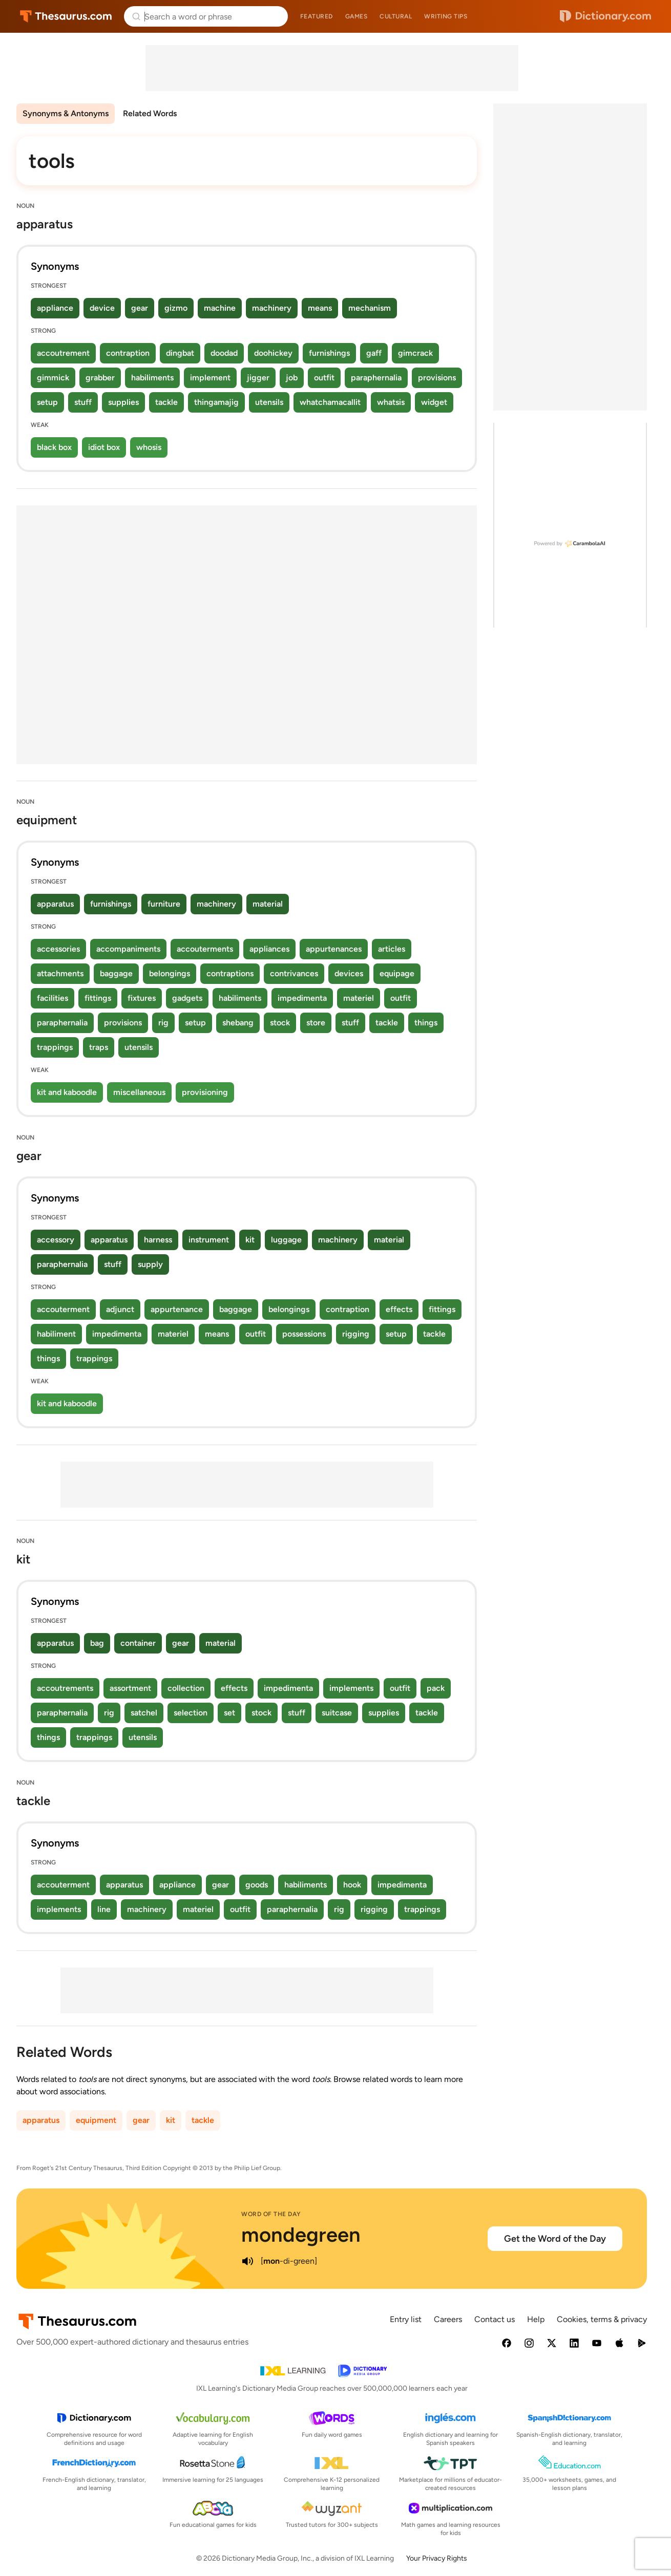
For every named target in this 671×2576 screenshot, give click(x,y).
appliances (269, 949)
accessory (55, 1239)
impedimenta (302, 998)
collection (185, 1688)
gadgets (187, 998)
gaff (374, 353)
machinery (271, 308)
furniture (164, 904)
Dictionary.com (605, 16)
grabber (100, 377)
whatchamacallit (330, 402)
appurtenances (334, 949)
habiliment (56, 1334)
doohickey (273, 353)
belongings (169, 973)
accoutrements (65, 1688)
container (138, 1643)
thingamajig (216, 402)
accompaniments (128, 949)
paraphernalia (376, 377)
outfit (324, 377)
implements (351, 1688)
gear (139, 308)
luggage (286, 1239)
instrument (208, 1239)
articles (391, 949)
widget (434, 402)
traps (98, 1047)
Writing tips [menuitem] (445, 16)
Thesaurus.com (66, 16)
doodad (224, 353)
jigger (258, 377)
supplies (123, 402)
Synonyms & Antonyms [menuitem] (66, 113)
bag (97, 1643)
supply (150, 1264)
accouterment (63, 1309)
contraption (128, 353)
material (268, 904)
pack (436, 1688)
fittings (98, 998)
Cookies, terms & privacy (602, 2319)
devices (348, 973)
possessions (304, 1334)
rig (163, 1022)
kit (250, 1239)
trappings (55, 1047)
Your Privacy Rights (436, 2558)
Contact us (494, 2319)
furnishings (329, 353)
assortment (130, 1688)
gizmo (175, 308)
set (229, 1713)
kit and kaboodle (67, 1092)
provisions (437, 377)
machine (220, 308)
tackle (166, 402)
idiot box (104, 447)
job (292, 377)
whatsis (391, 402)
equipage (397, 973)
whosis (148, 447)
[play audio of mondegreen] (247, 2261)
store (315, 1022)
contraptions (230, 973)
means (320, 308)
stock (280, 1022)
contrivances (294, 973)
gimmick (53, 377)
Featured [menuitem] (316, 16)
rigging (355, 1334)
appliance (55, 308)
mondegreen (301, 2234)
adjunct (120, 1309)
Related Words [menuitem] (150, 113)
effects (399, 1309)
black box (54, 447)
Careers (448, 2319)
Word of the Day (271, 2214)
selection (190, 1713)
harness (158, 1239)
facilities (52, 998)
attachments (60, 973)
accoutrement (63, 353)
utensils (269, 402)
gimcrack (415, 353)
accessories (58, 949)
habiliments (152, 377)
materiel (358, 998)
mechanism (369, 308)
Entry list (406, 2319)
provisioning (205, 1092)
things (425, 1022)
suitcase (337, 1713)
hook (352, 1885)
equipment (96, 2120)
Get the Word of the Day (555, 2238)
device (102, 308)
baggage (116, 973)
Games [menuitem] (356, 16)
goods (256, 1885)
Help (535, 2319)
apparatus (55, 904)
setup (47, 402)
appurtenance (177, 1309)
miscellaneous (139, 1092)
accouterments (205, 949)
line (104, 1909)
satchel (144, 1713)
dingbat (180, 353)
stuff (83, 402)
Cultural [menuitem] (396, 16)
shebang (238, 1022)
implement (210, 377)
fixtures (142, 998)
